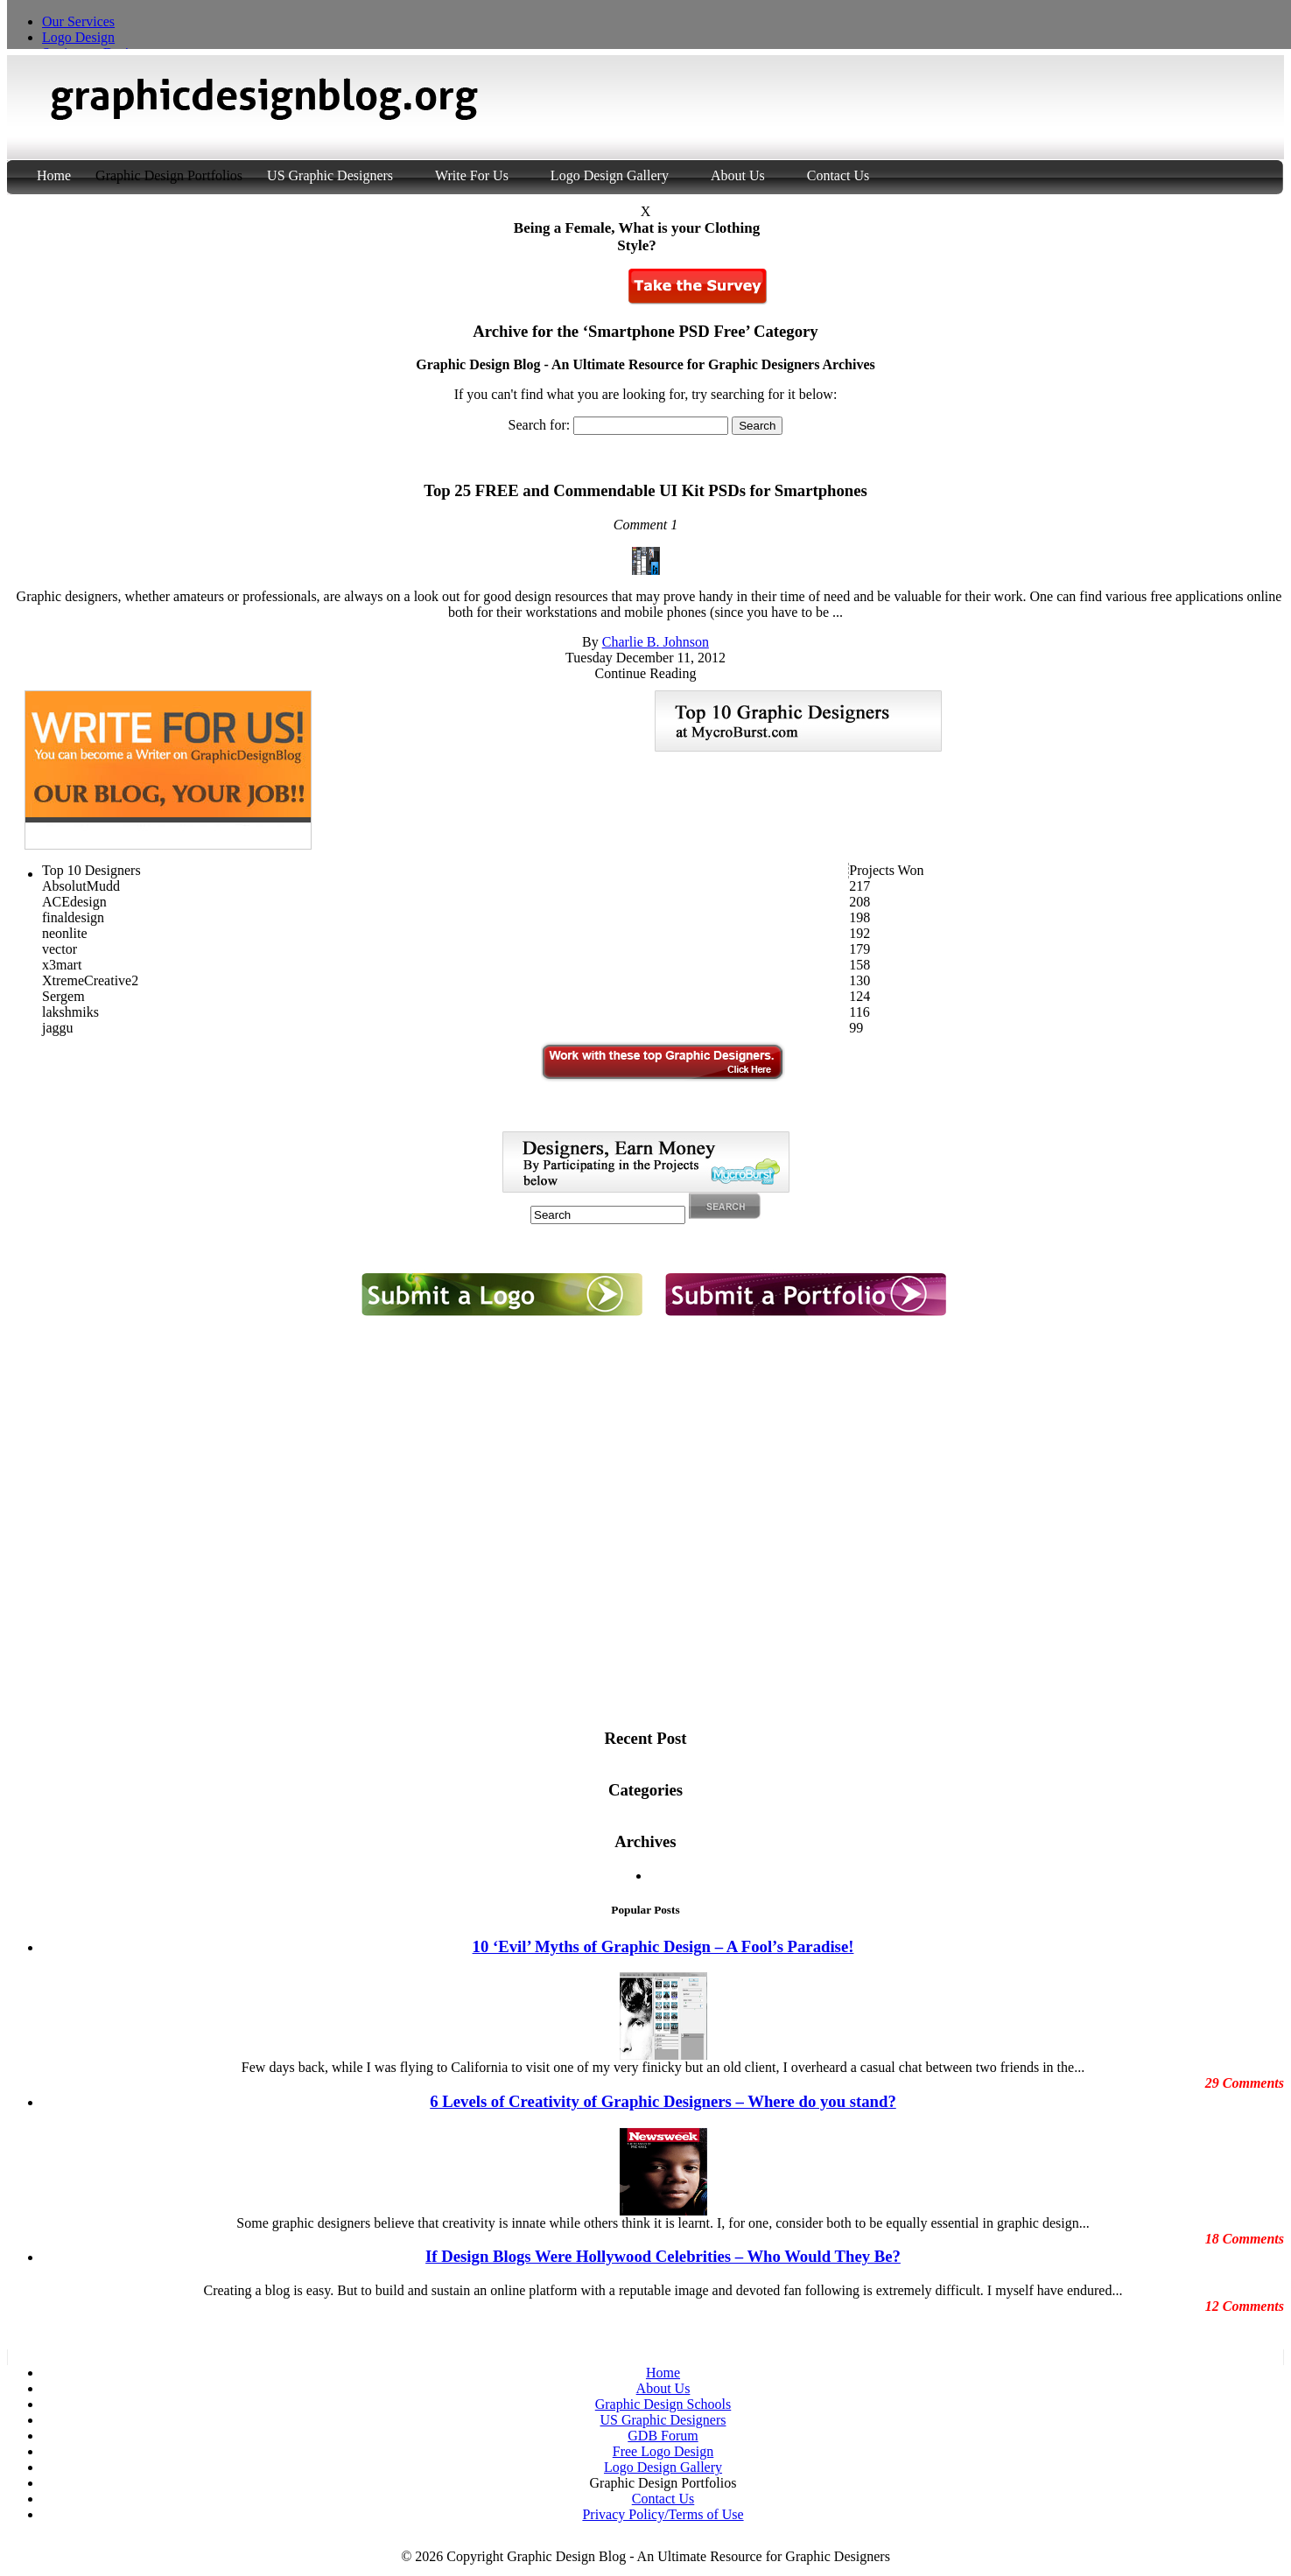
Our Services (78, 21)
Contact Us (838, 175)
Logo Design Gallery (610, 175)
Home (55, 175)
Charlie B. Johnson (655, 641)
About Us (738, 175)
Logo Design (78, 37)
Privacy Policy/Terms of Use (662, 2514)
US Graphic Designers (330, 175)
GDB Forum (663, 2435)
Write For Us (472, 175)
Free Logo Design (663, 2451)
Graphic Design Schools (663, 2404)
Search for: (540, 424)
